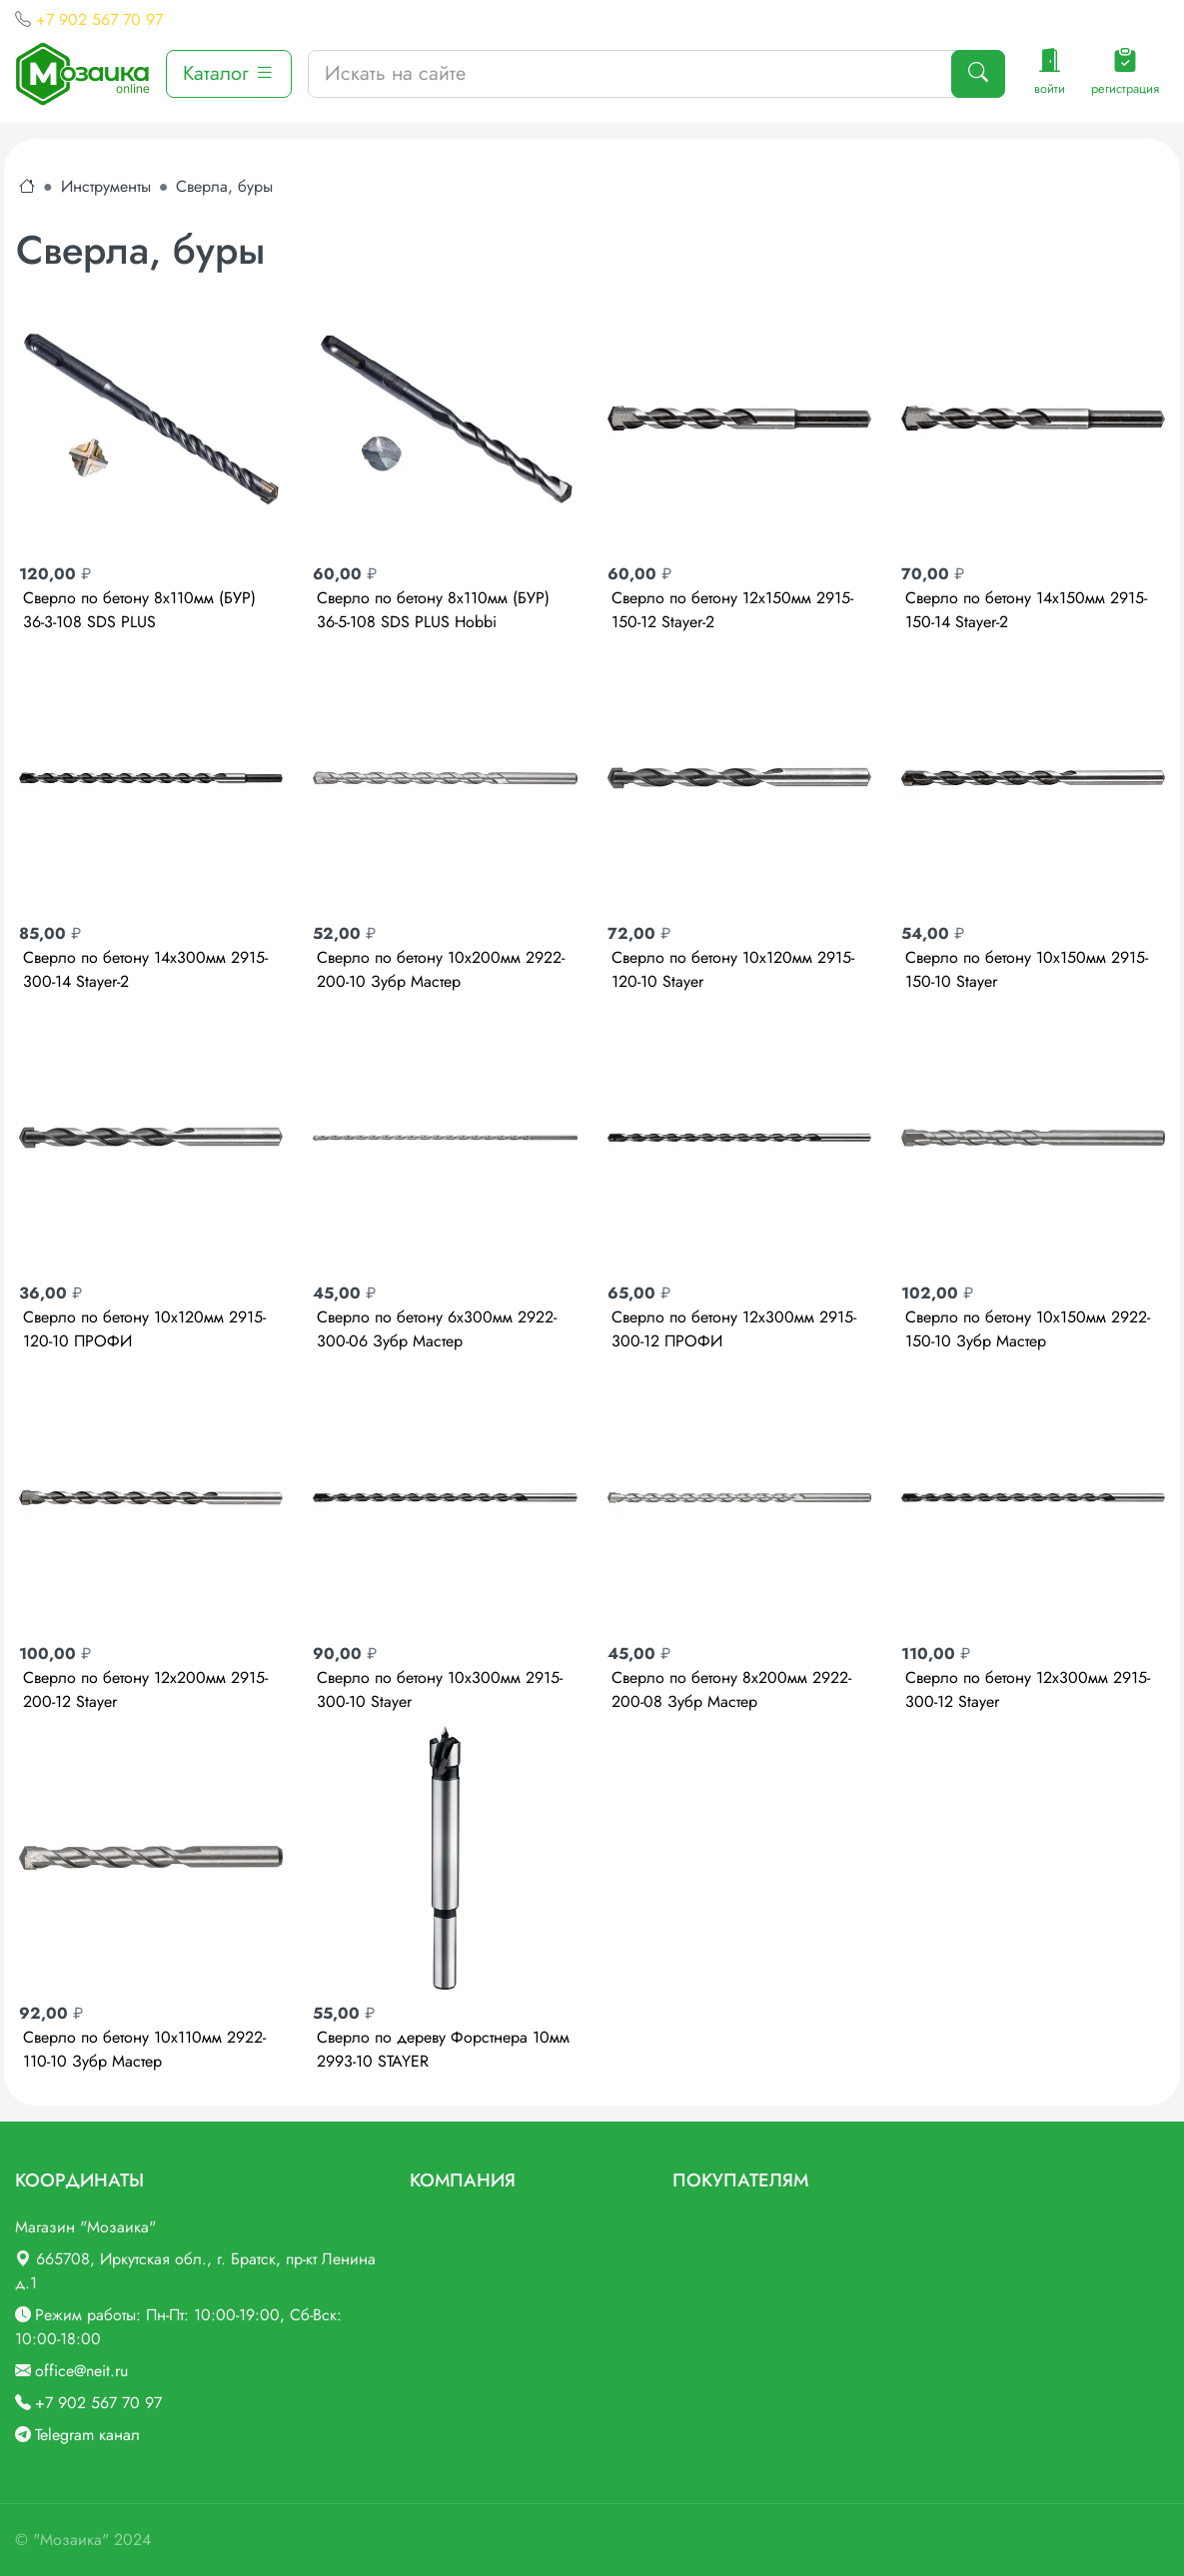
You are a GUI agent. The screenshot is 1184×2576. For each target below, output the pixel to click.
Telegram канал (87, 2434)
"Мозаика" (71, 2539)
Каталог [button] (229, 73)
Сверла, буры (224, 186)
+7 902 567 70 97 (99, 19)
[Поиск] (978, 74)
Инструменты (106, 186)
